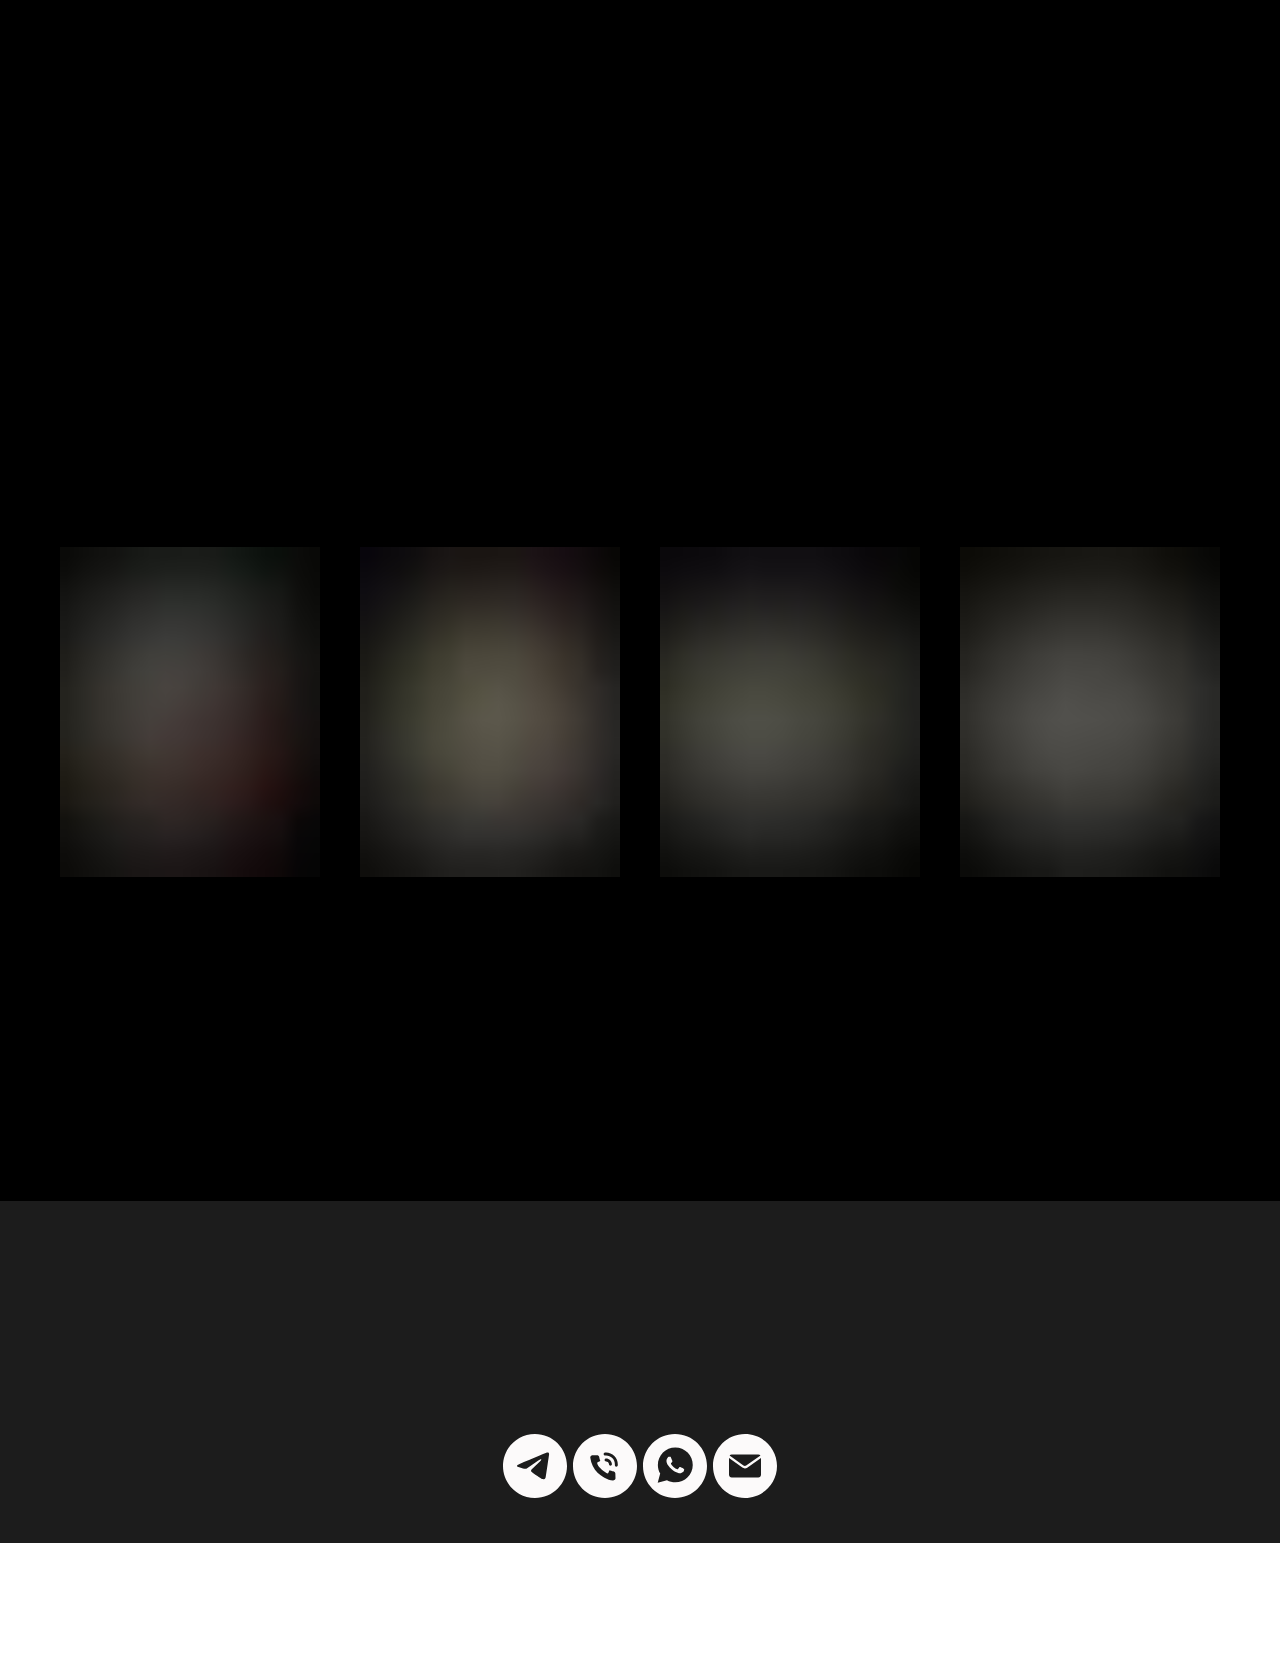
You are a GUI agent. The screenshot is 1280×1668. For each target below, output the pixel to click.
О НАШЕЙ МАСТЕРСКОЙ (1162, 58)
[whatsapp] (675, 1367)
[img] (640, 50)
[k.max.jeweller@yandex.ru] (745, 1367)
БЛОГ (312, 49)
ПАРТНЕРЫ (213, 50)
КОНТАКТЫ (1028, 50)
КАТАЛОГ (101, 50)
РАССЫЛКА (778, 50)
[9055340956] (605, 1367)
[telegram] (535, 1367)
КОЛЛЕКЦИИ (901, 50)
